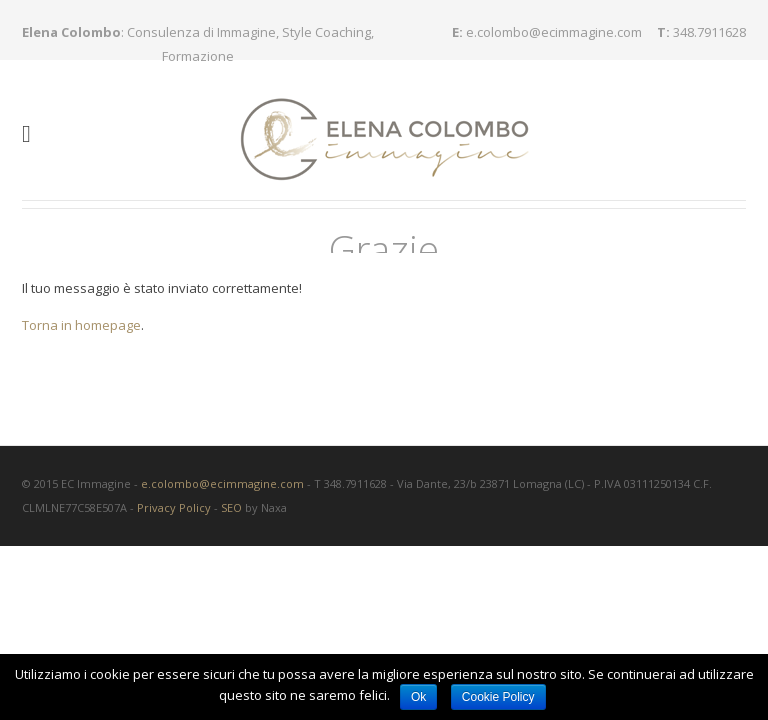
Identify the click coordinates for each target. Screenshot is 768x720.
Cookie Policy (498, 697)
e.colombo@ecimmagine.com (554, 32)
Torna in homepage (81, 316)
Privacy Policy (174, 498)
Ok (418, 697)
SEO (231, 498)
